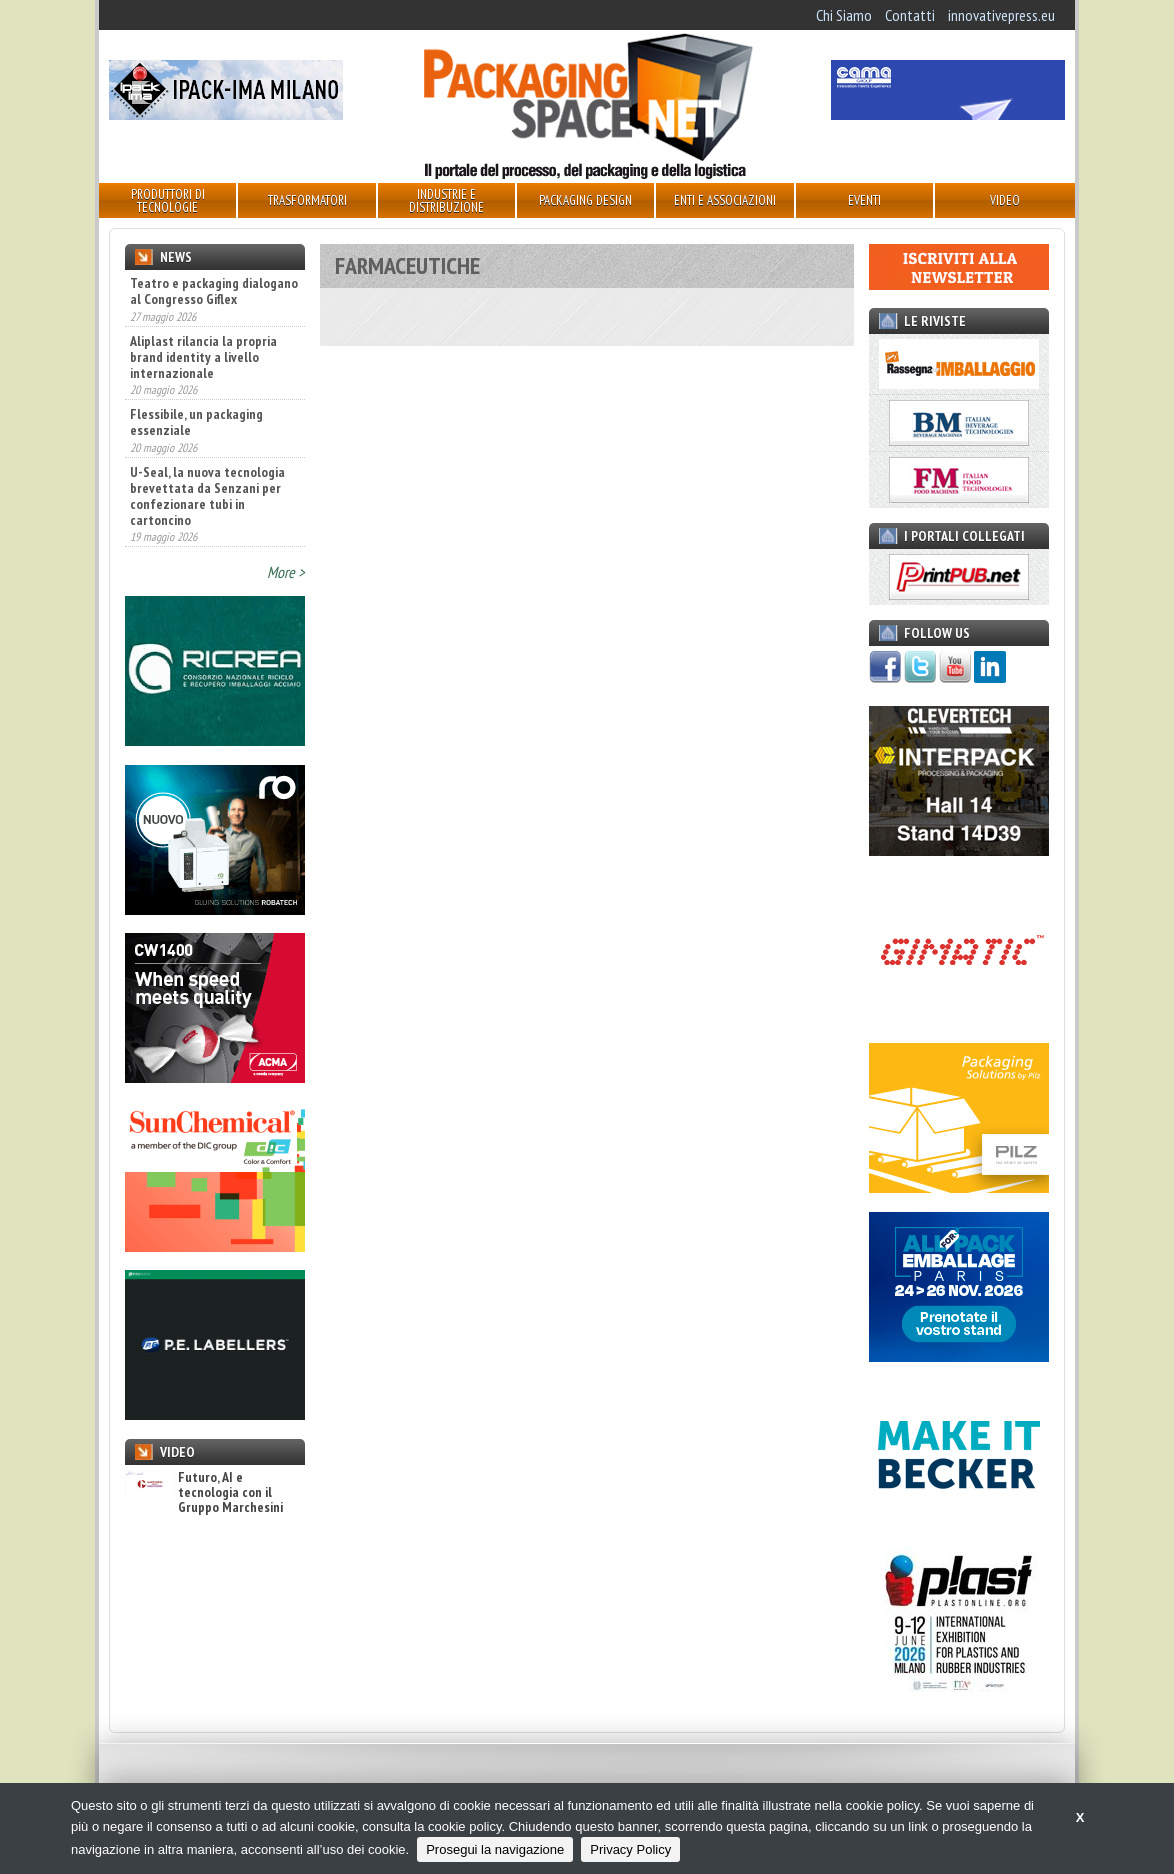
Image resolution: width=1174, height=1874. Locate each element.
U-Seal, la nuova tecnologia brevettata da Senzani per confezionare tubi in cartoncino (207, 496)
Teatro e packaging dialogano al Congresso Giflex (214, 291)
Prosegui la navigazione (495, 1849)
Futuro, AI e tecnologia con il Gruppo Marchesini (204, 1493)
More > (286, 572)
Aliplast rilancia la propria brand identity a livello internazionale (203, 357)
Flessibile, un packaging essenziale (196, 422)
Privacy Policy (630, 1849)
